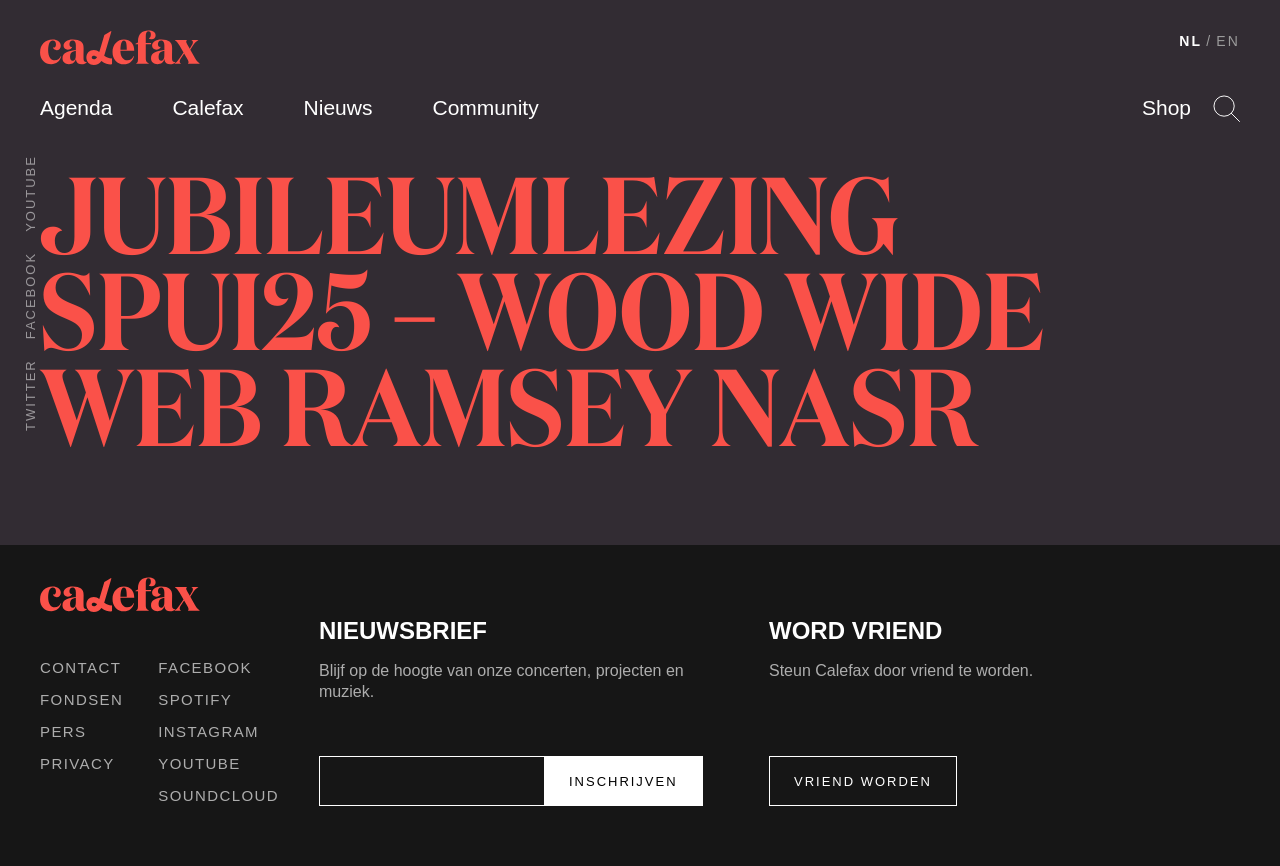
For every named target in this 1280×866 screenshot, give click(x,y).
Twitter (30, 395)
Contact (80, 667)
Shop (1166, 107)
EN (1228, 41)
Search (1226, 108)
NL (1190, 41)
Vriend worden (863, 781)
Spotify (195, 699)
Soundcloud (218, 795)
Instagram (208, 731)
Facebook (30, 295)
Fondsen (81, 699)
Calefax (207, 107)
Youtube (30, 193)
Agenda (76, 107)
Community (485, 107)
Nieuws (338, 107)
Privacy (77, 763)
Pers (63, 731)
